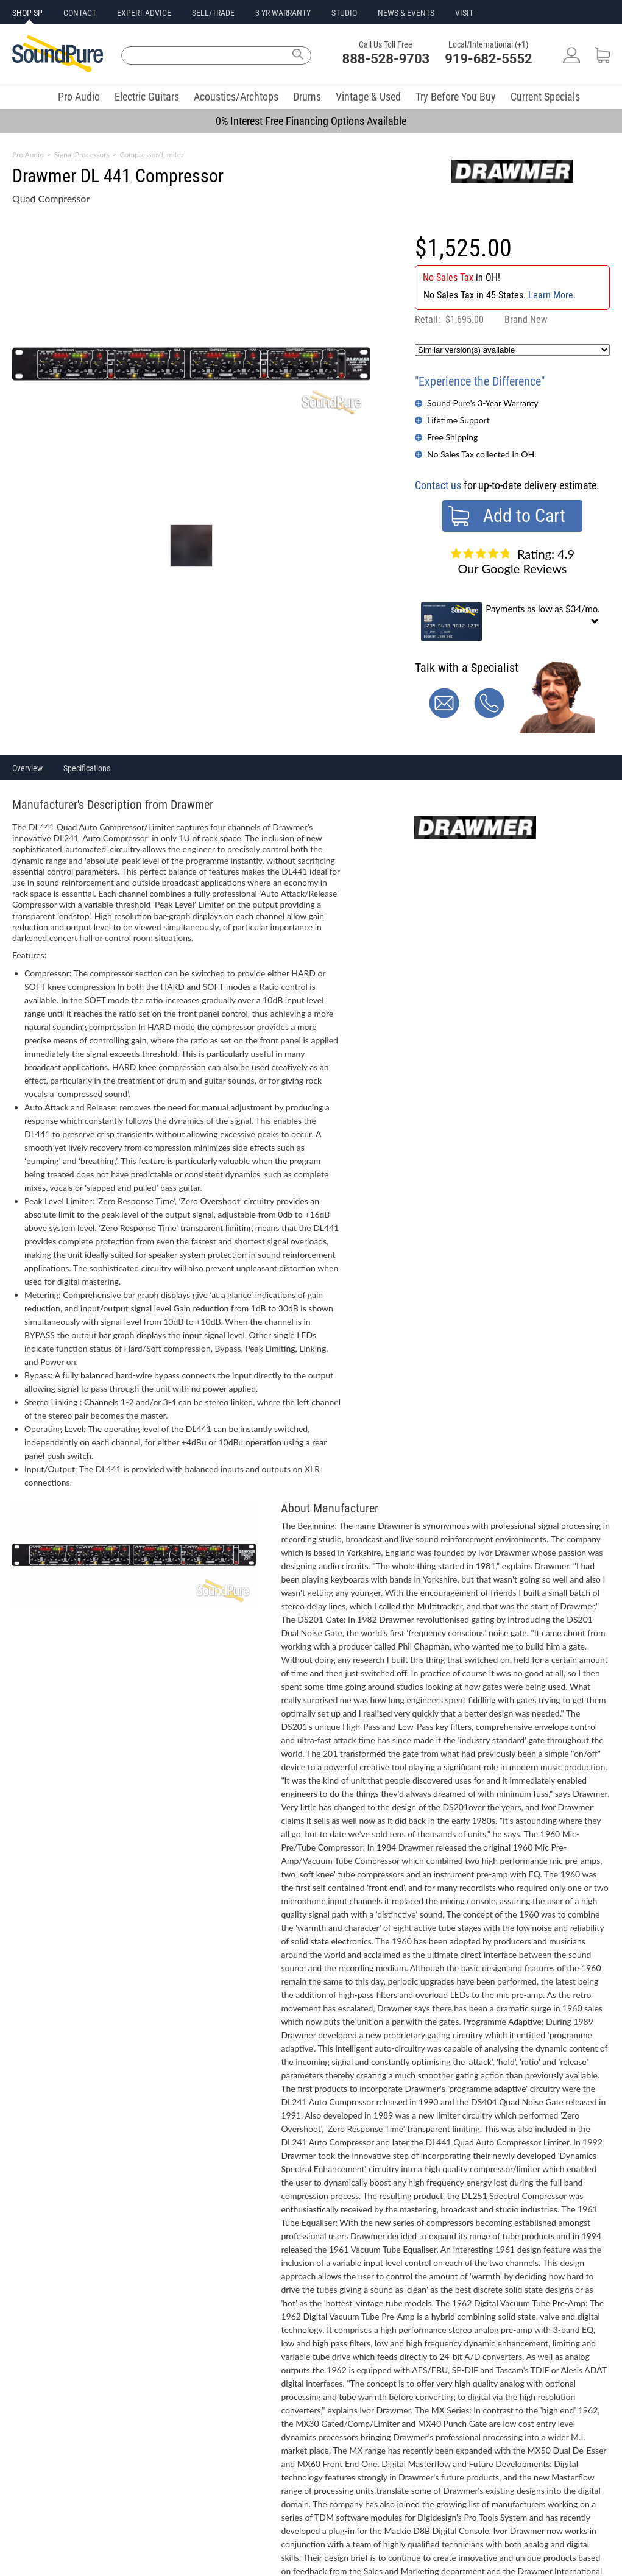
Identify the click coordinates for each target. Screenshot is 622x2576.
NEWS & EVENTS (406, 13)
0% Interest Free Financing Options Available (311, 121)
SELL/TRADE (213, 13)
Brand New (525, 319)
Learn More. (552, 295)
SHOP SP (27, 13)
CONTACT (79, 13)
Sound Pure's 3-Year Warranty (483, 403)
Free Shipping (452, 437)
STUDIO (344, 13)
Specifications (86, 768)
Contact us (438, 485)
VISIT (464, 13)
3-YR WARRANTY (283, 13)
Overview (27, 768)
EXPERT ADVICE (144, 13)
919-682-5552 (488, 58)
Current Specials (545, 96)
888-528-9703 (386, 58)
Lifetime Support (458, 420)
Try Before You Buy (455, 96)
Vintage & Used (368, 96)
